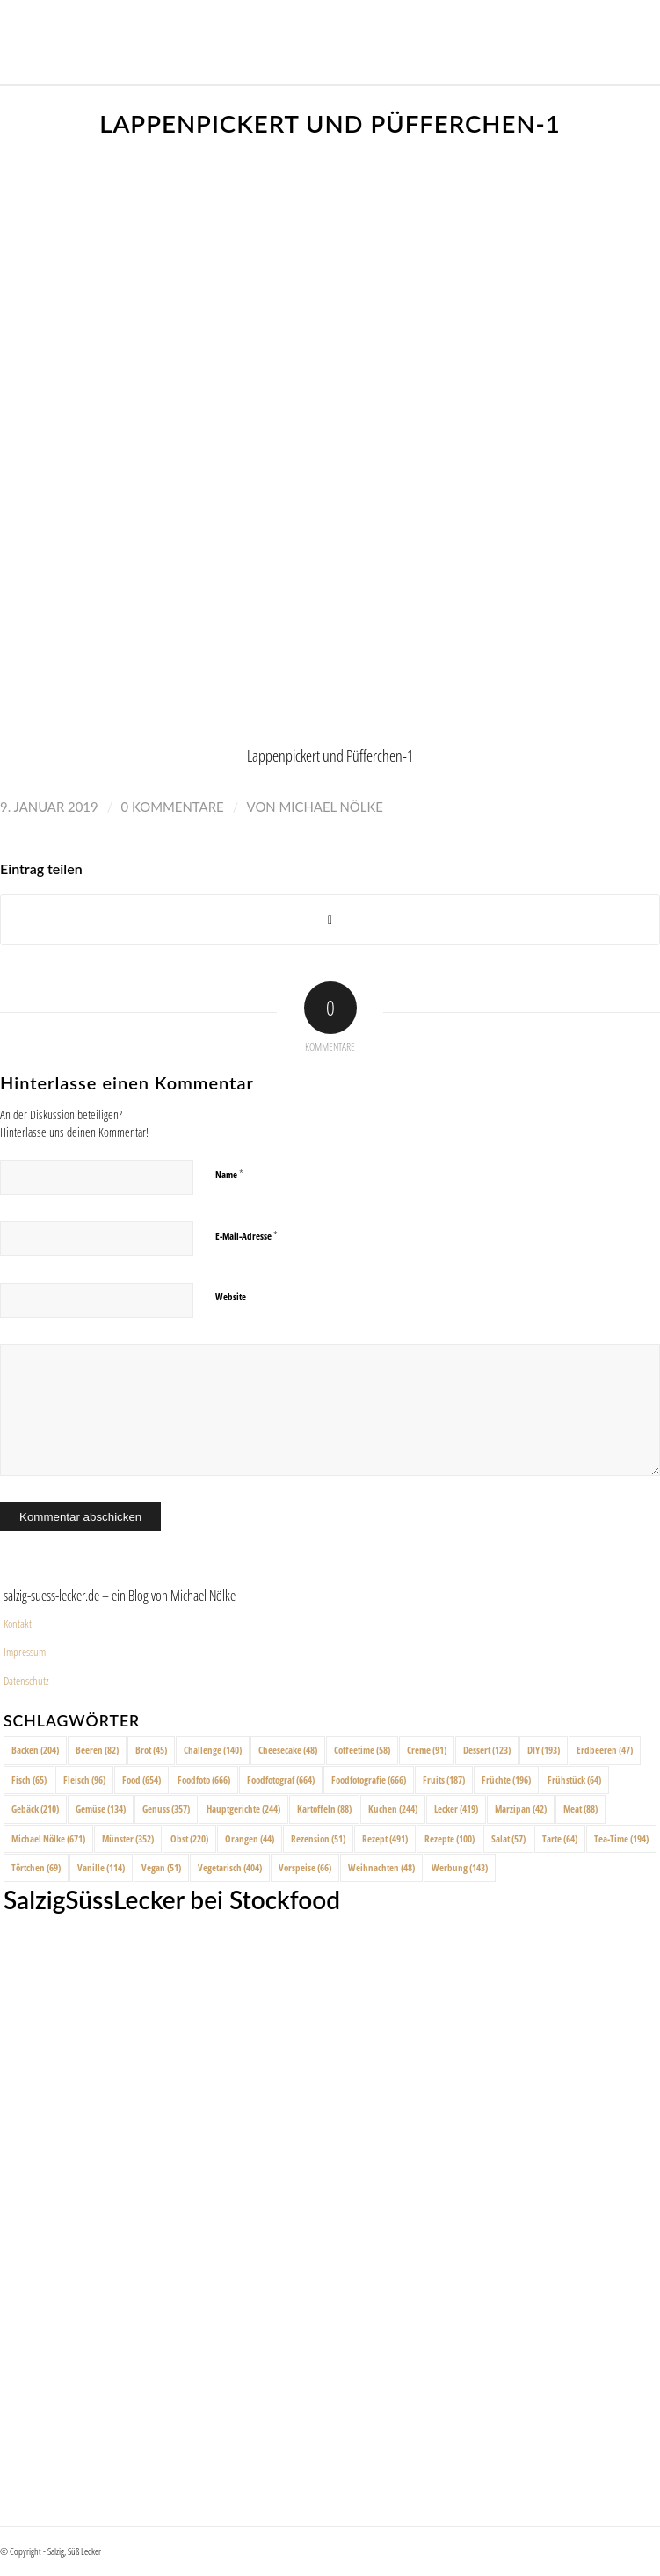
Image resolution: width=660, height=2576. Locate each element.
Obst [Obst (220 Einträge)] (189, 1838)
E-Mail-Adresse (246, 1235)
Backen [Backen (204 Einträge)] (35, 1749)
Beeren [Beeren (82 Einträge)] (97, 1749)
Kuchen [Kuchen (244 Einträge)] (392, 1808)
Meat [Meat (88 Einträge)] (580, 1808)
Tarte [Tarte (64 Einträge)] (559, 1838)
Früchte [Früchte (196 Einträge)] (506, 1779)
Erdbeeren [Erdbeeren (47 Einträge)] (605, 1749)
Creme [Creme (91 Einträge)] (426, 1749)
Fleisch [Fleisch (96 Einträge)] (84, 1779)
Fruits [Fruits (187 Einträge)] (444, 1779)
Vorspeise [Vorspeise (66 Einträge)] (305, 1867)
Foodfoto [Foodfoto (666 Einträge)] (204, 1779)
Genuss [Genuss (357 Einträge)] (166, 1808)
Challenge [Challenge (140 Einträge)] (213, 1749)
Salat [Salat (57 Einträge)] (508, 1838)
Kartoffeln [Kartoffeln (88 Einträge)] (324, 1808)
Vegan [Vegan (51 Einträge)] (161, 1867)
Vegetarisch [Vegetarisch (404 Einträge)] (230, 1867)
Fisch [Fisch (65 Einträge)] (29, 1779)
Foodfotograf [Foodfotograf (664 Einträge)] (281, 1779)
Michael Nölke (330, 806)
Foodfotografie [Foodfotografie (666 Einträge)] (368, 1779)
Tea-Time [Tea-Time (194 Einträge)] (621, 1838)
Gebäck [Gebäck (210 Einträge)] (35, 1808)
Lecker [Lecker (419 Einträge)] (456, 1808)
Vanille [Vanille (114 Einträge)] (101, 1867)
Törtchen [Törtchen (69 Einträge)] (36, 1867)
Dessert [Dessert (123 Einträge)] (487, 1749)
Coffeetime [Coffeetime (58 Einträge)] (362, 1749)
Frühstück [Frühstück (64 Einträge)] (574, 1779)
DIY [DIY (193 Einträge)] (543, 1749)
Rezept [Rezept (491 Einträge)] (385, 1838)
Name (229, 1174)
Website (230, 1296)
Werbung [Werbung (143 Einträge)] (460, 1867)
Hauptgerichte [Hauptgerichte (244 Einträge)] (243, 1808)
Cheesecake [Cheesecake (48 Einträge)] (287, 1749)
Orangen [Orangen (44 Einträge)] (249, 1838)
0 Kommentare (172, 806)
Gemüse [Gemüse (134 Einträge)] (101, 1808)
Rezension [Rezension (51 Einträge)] (318, 1838)
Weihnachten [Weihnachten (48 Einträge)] (381, 1867)
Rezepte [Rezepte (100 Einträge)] (449, 1838)
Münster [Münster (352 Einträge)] (128, 1838)
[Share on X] (330, 920)
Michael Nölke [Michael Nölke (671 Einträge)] (48, 1838)
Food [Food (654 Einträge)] (141, 1779)
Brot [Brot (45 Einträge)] (151, 1749)
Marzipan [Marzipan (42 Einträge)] (521, 1808)
